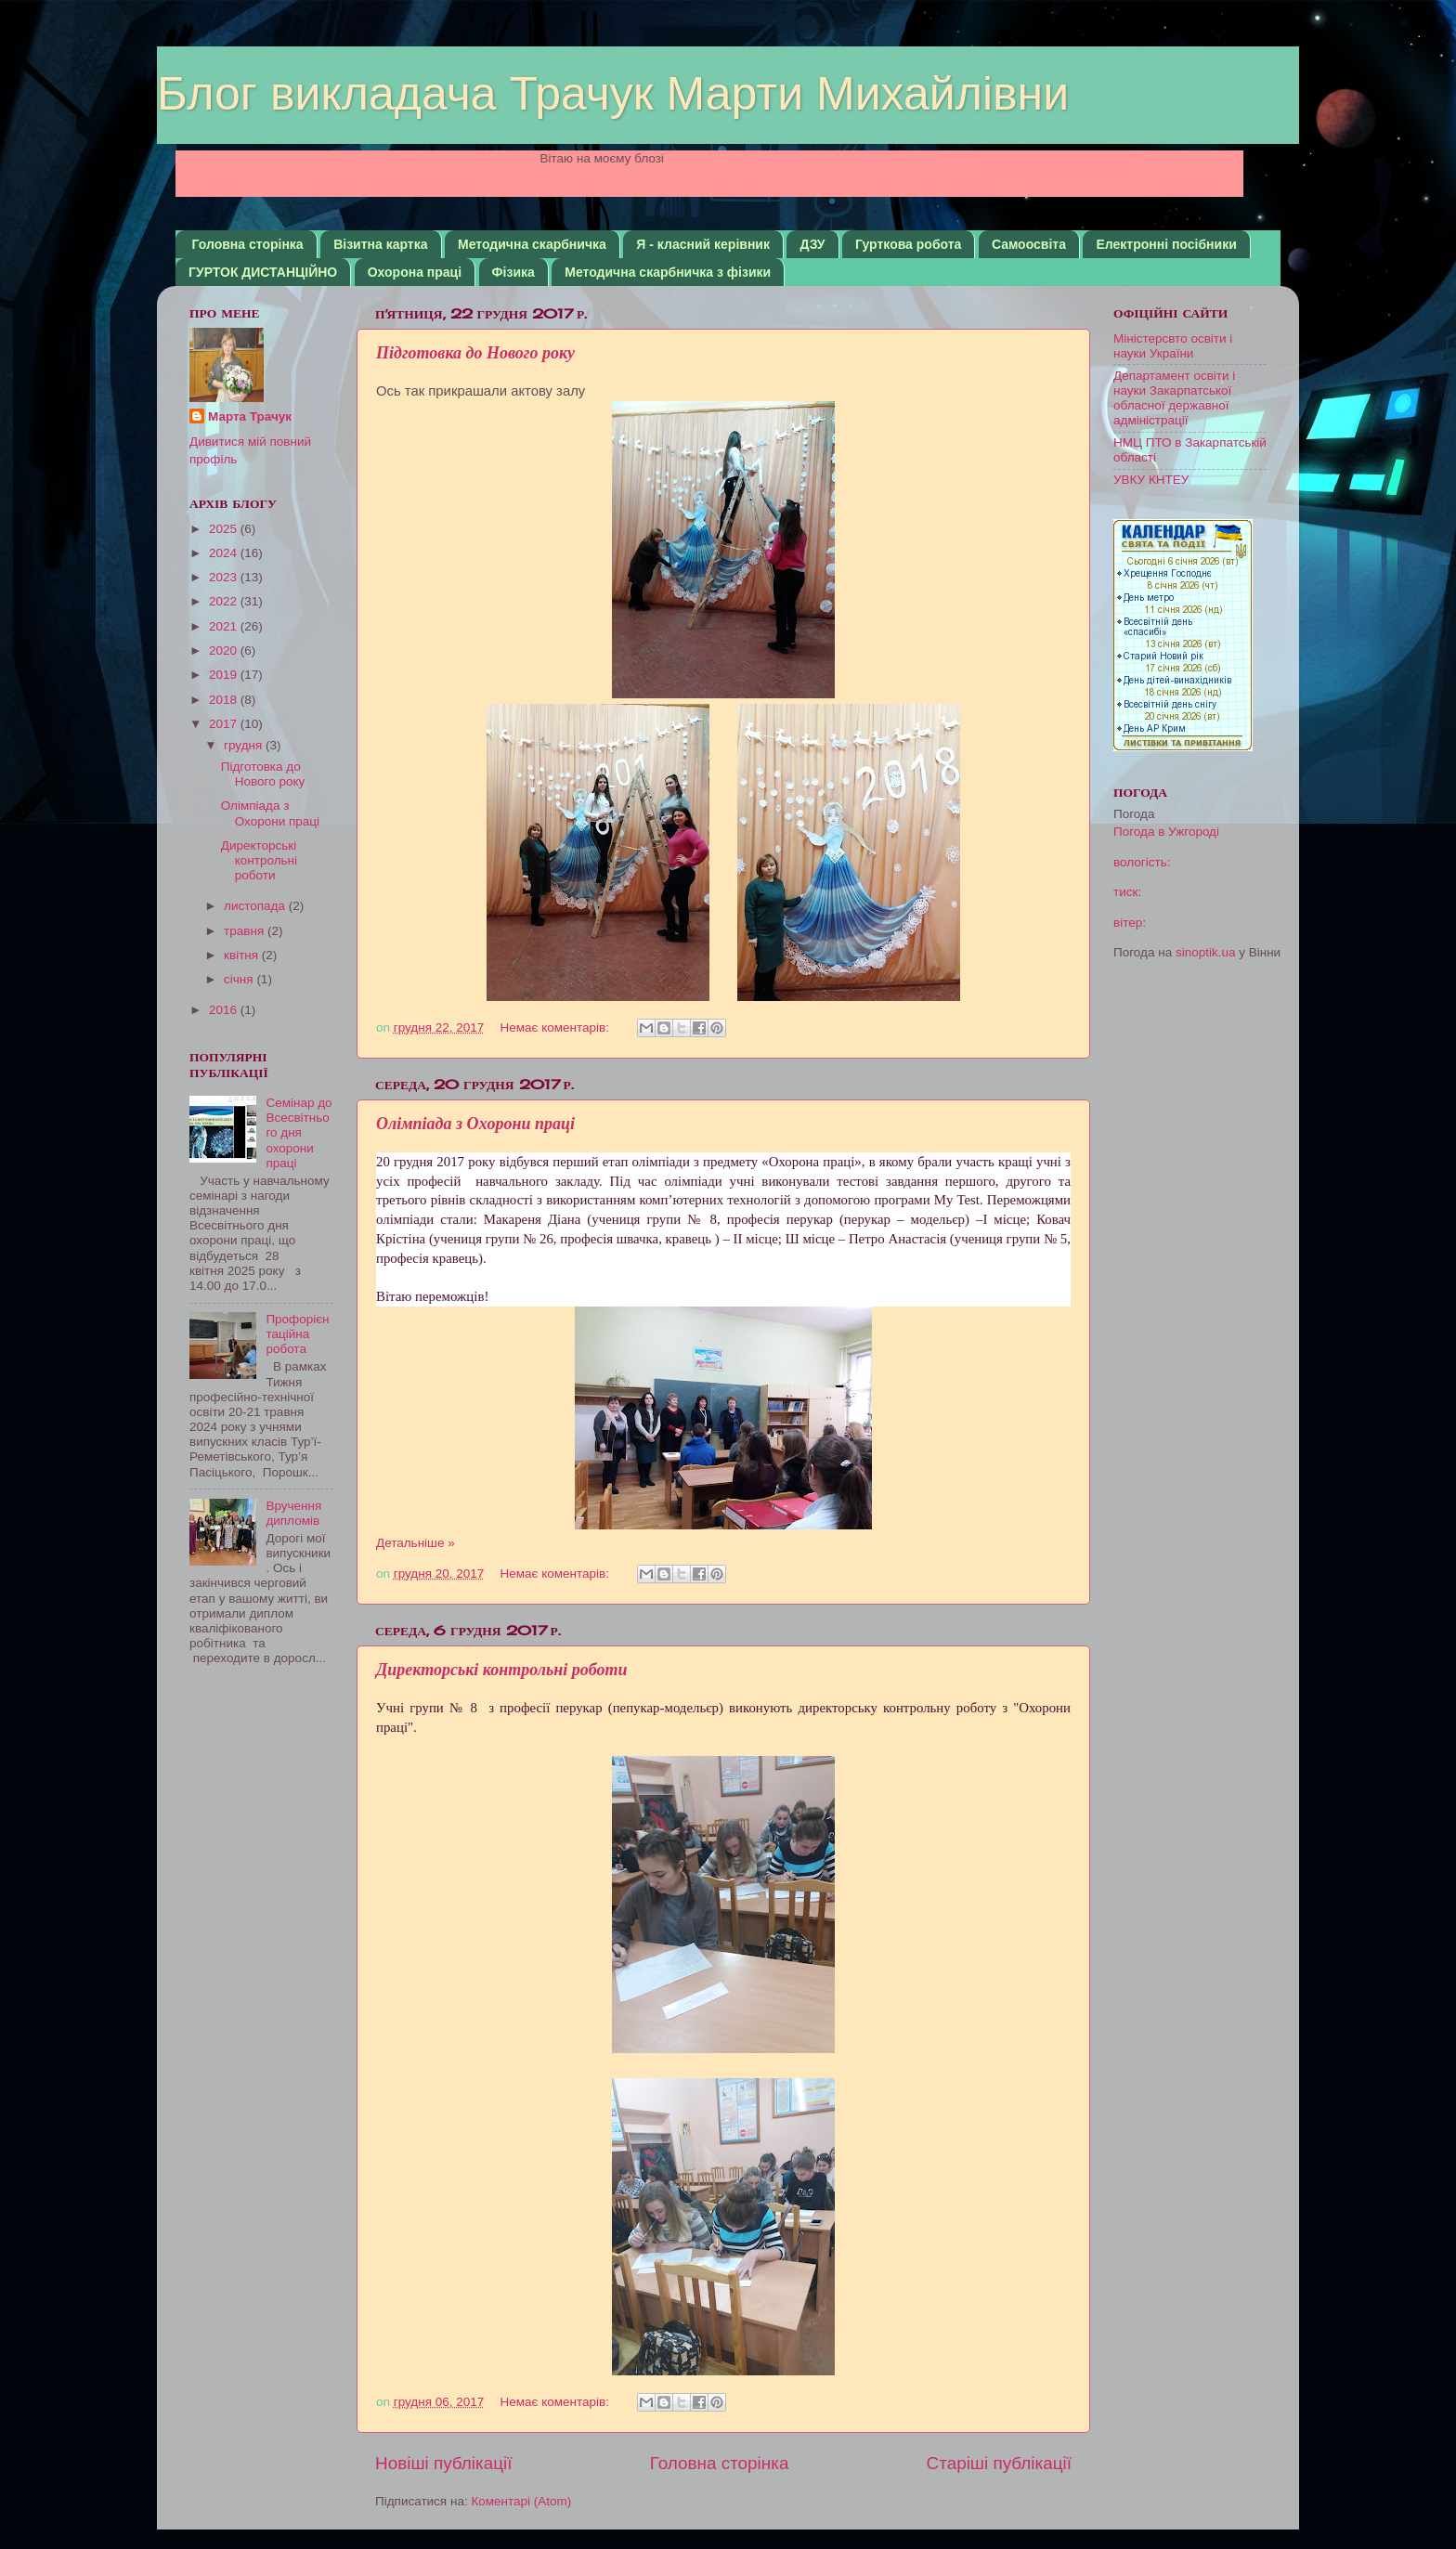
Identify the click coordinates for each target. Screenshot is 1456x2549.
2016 (224, 1010)
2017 (224, 724)
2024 (224, 553)
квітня (243, 955)
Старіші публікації (999, 2463)
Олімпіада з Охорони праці (475, 1123)
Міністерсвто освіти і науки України (1172, 346)
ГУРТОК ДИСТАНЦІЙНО (262, 272)
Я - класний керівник (703, 244)
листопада (256, 906)
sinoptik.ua (1206, 952)
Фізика (513, 272)
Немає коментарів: (556, 1027)
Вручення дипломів (293, 1513)
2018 (224, 700)
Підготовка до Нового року (475, 353)
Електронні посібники (1166, 244)
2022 (224, 601)
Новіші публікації (444, 2463)
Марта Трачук (250, 416)
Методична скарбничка (532, 244)
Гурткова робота (908, 244)
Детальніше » (415, 1543)
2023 (224, 577)
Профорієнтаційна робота (297, 1334)
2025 (224, 529)
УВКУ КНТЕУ (1151, 480)
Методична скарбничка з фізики (668, 272)
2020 (224, 650)
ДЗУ (812, 244)
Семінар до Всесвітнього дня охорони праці (299, 1133)
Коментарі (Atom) (521, 2501)
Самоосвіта (1029, 244)
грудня (245, 745)
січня (240, 979)
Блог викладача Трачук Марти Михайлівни (613, 94)
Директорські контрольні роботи (501, 1669)
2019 (224, 675)
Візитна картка (380, 244)
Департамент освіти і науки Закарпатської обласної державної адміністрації (1174, 398)
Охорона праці (415, 272)
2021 (224, 626)
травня (245, 931)
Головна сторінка (248, 244)
